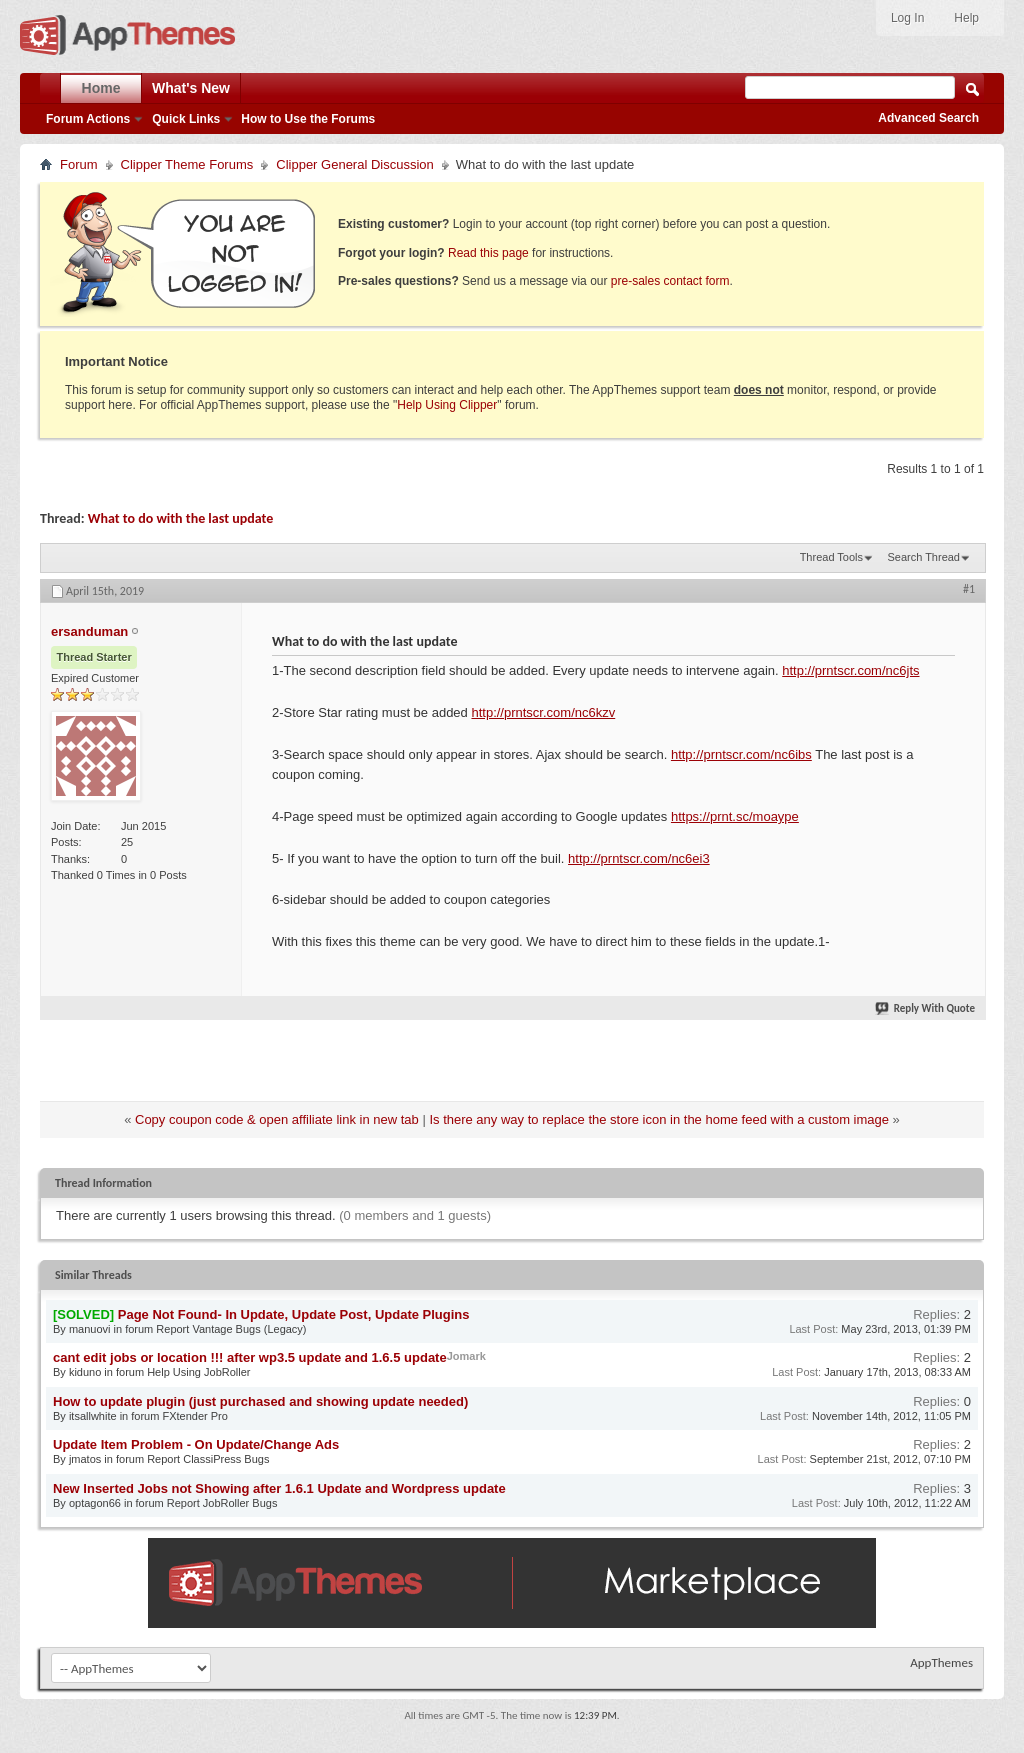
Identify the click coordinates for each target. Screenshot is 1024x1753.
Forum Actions (88, 119)
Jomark (466, 1356)
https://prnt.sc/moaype (735, 816)
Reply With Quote (926, 1008)
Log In (907, 18)
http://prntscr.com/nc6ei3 (639, 858)
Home (101, 88)
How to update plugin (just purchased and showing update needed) (260, 1401)
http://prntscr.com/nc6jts (850, 670)
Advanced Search (928, 118)
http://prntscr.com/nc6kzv (543, 712)
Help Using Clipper (447, 405)
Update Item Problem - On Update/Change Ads (196, 1444)
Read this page (488, 253)
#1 (969, 589)
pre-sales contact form (670, 281)
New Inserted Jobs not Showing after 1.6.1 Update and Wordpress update (279, 1488)
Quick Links (186, 119)
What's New (191, 88)
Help (966, 18)
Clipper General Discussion (355, 164)
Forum (79, 164)
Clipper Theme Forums (187, 164)
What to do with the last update (180, 518)
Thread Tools (831, 557)
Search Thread (923, 557)
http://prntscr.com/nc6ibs (741, 754)
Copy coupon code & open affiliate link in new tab (277, 1119)
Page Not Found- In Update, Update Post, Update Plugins (294, 1314)
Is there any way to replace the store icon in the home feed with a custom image (659, 1119)
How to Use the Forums (308, 119)
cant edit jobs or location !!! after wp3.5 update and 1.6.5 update (250, 1357)
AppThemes (941, 1662)
